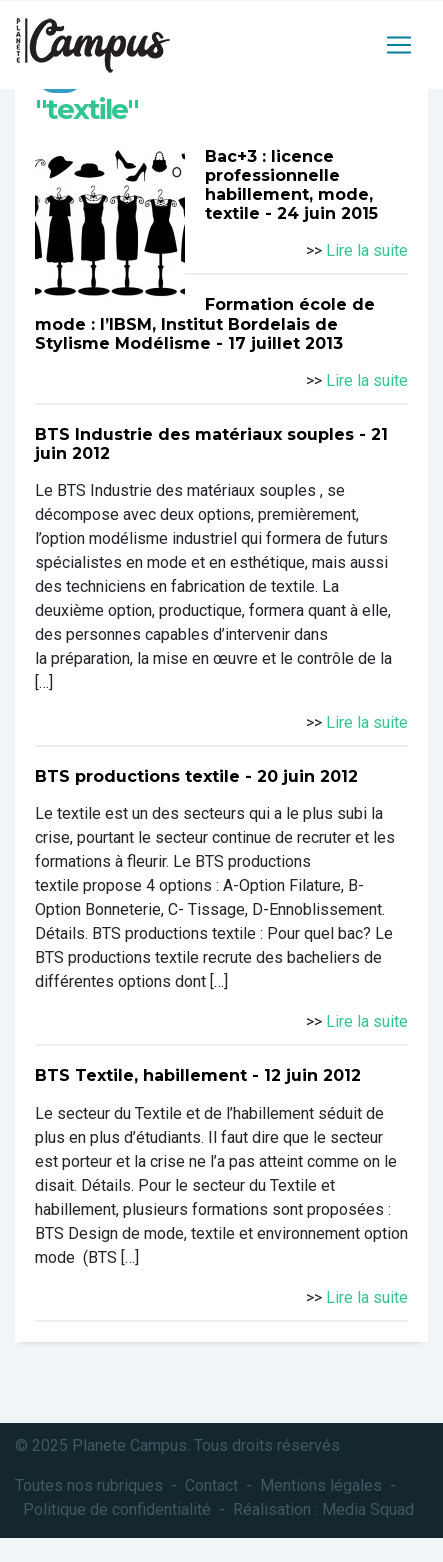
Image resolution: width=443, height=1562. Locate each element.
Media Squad (368, 1509)
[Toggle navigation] (399, 45)
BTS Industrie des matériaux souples (194, 434)
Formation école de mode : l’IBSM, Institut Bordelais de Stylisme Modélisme (205, 323)
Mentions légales (321, 1485)
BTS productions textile (137, 776)
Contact (211, 1485)
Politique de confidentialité (117, 1509)
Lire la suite (367, 250)
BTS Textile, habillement (141, 1075)
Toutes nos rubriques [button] (89, 1485)
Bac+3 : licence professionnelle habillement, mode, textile (289, 185)
